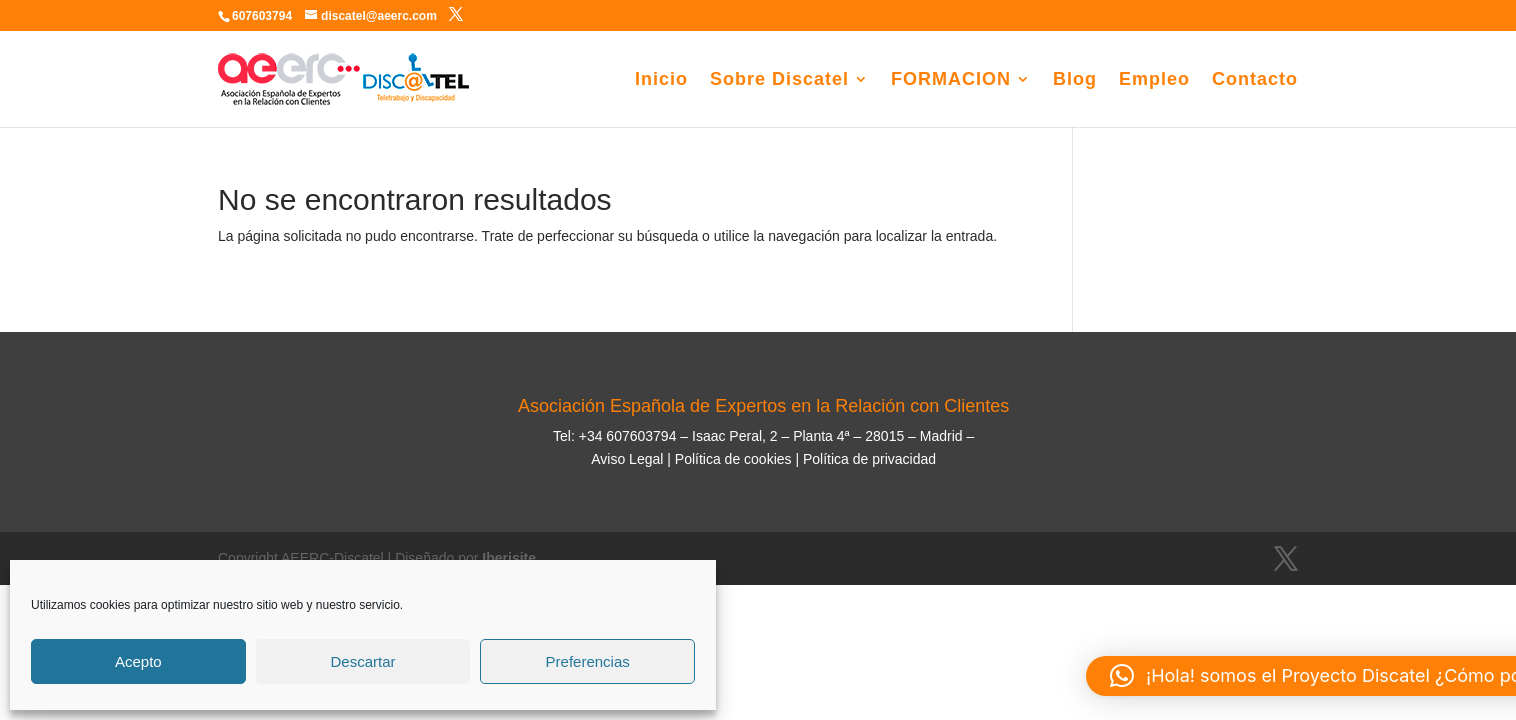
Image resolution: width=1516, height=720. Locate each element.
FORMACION (951, 80)
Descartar (362, 661)
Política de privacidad (869, 459)
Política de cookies (731, 459)
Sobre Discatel (779, 80)
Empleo (1154, 80)
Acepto (138, 661)
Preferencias (588, 661)
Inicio (661, 80)
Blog (1075, 80)
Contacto (1255, 80)
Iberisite (509, 558)
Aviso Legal (627, 459)
